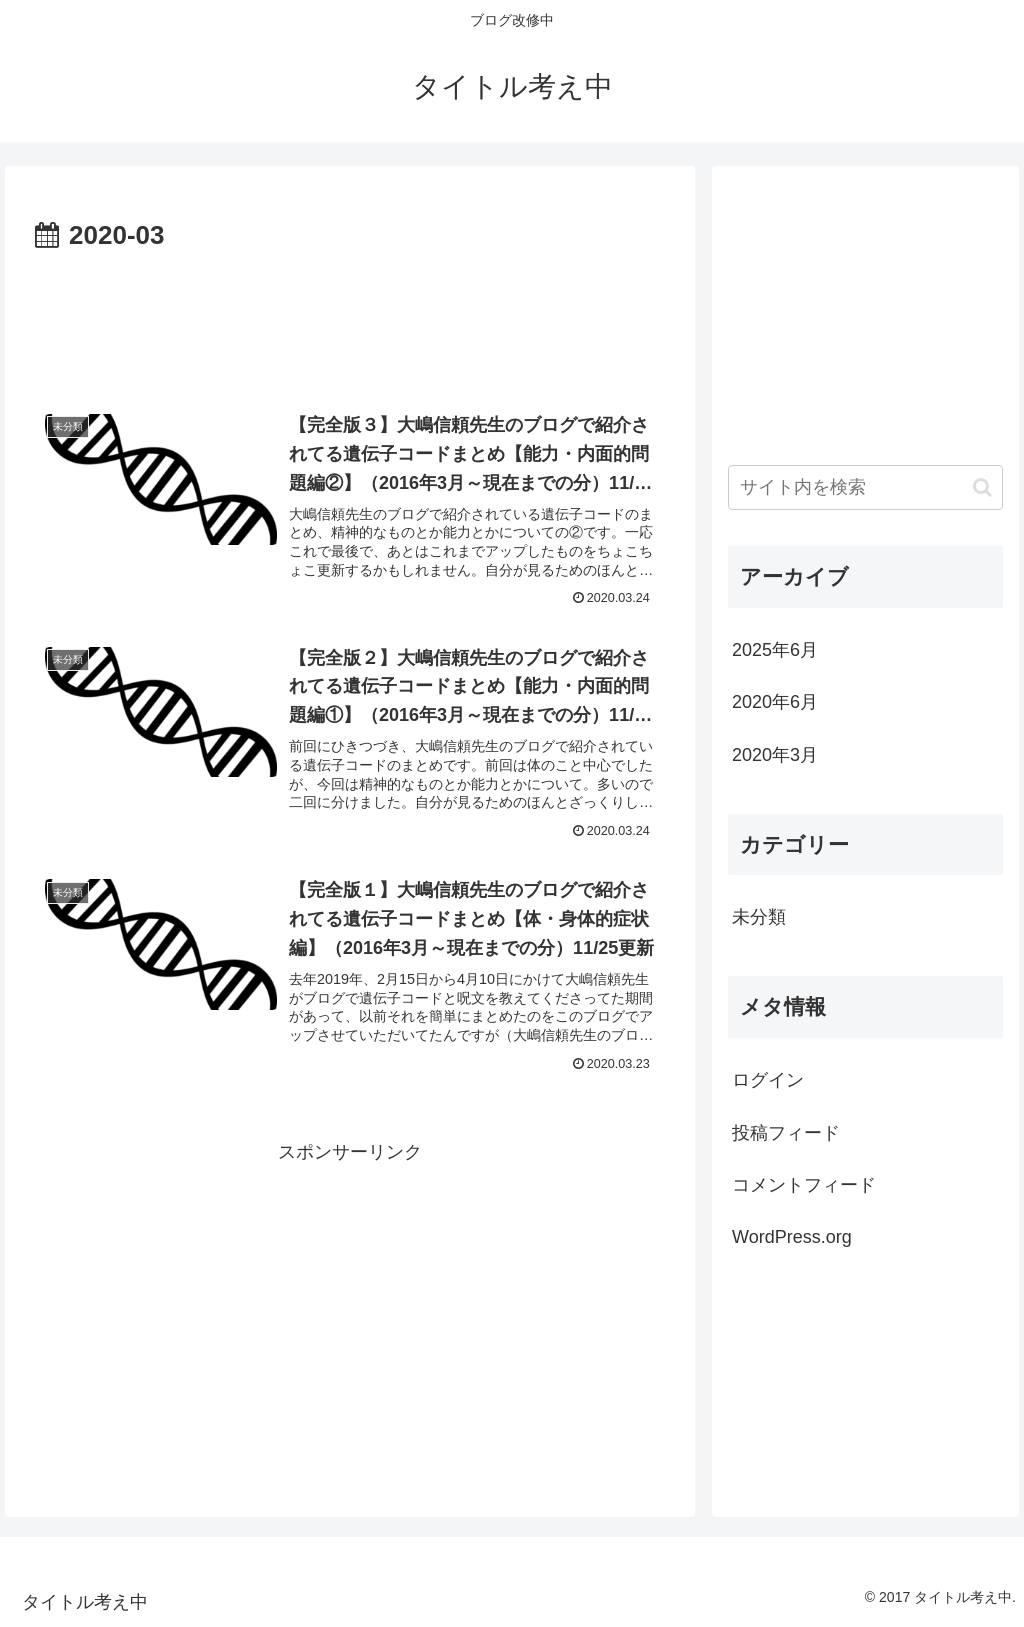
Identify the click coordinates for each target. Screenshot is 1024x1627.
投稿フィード (786, 1133)
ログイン (768, 1080)
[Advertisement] (350, 319)
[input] (865, 487)
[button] (982, 487)
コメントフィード (804, 1185)
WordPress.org (792, 1237)
